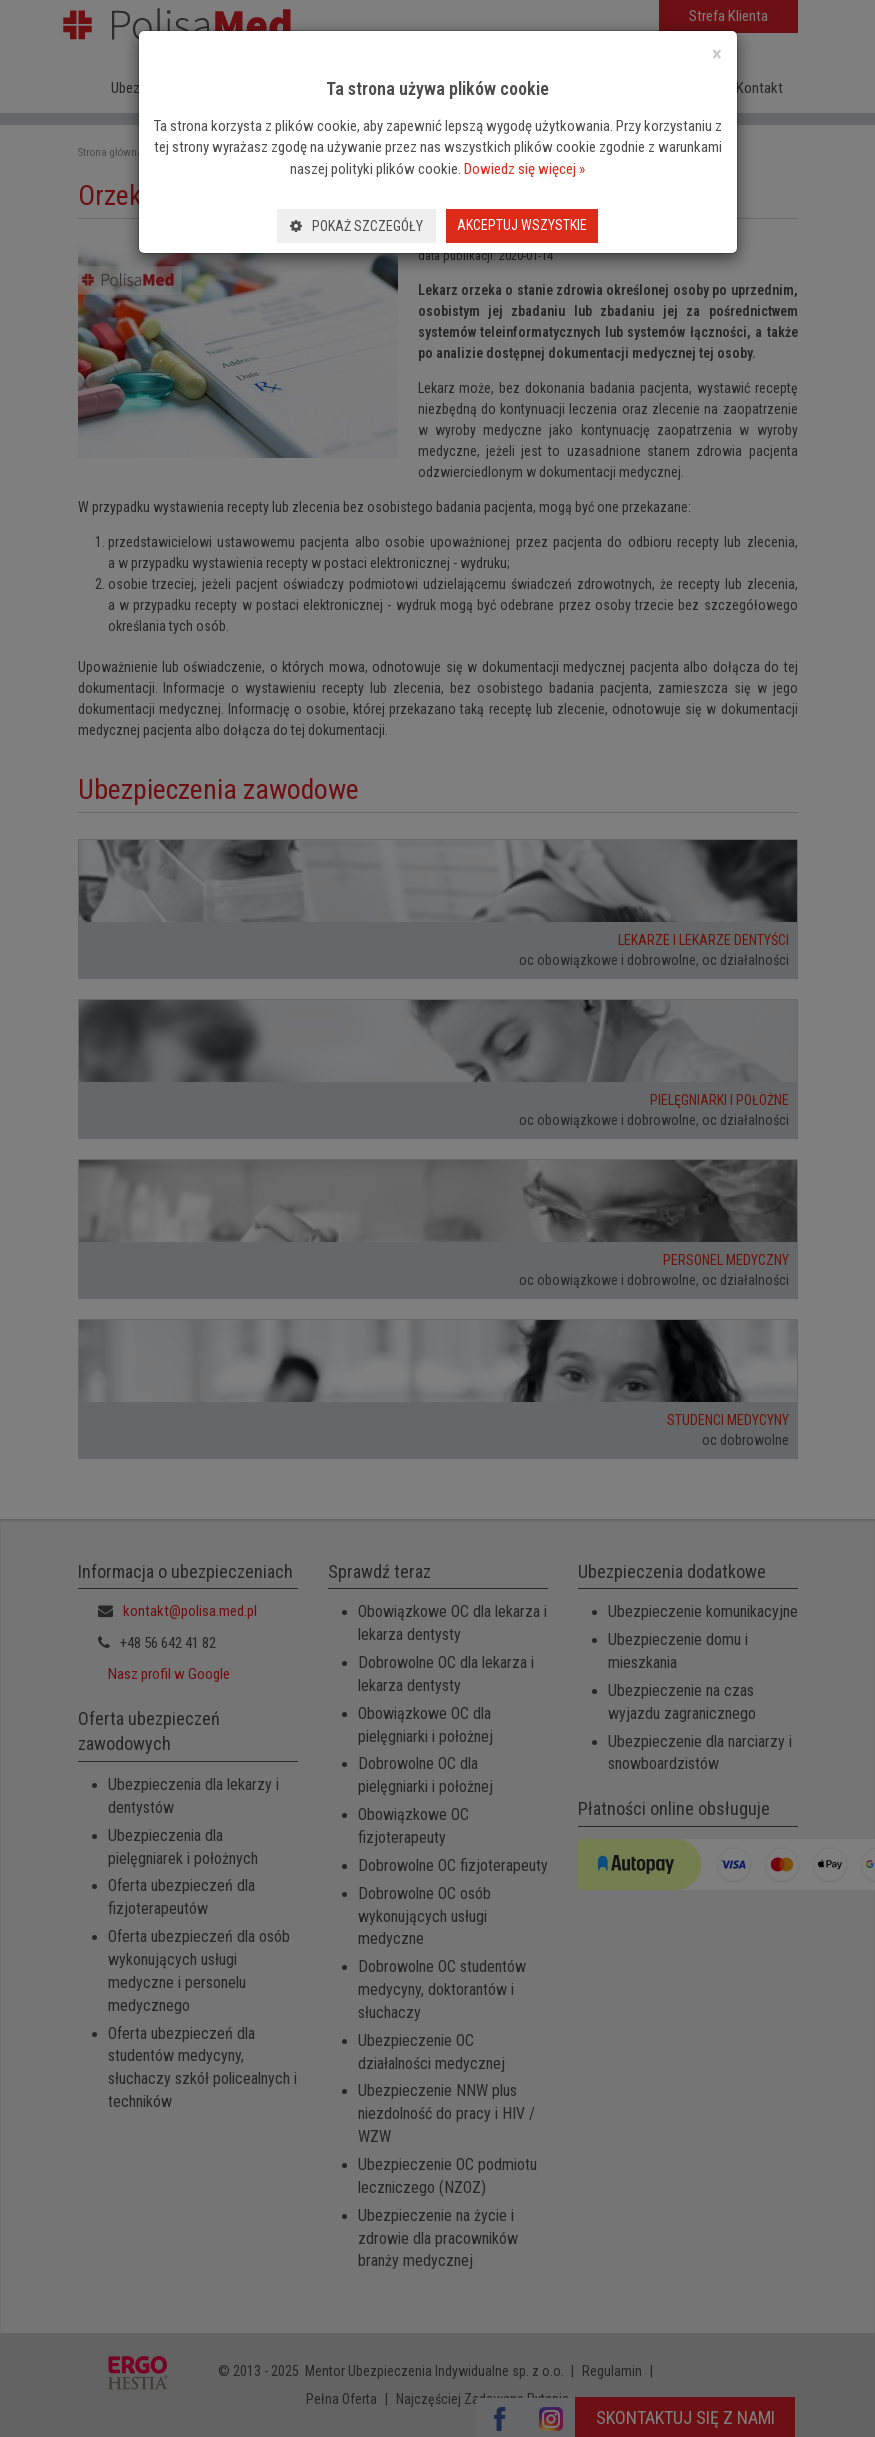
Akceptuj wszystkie (522, 225)
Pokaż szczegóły (356, 226)
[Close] (717, 54)
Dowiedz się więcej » (524, 169)
